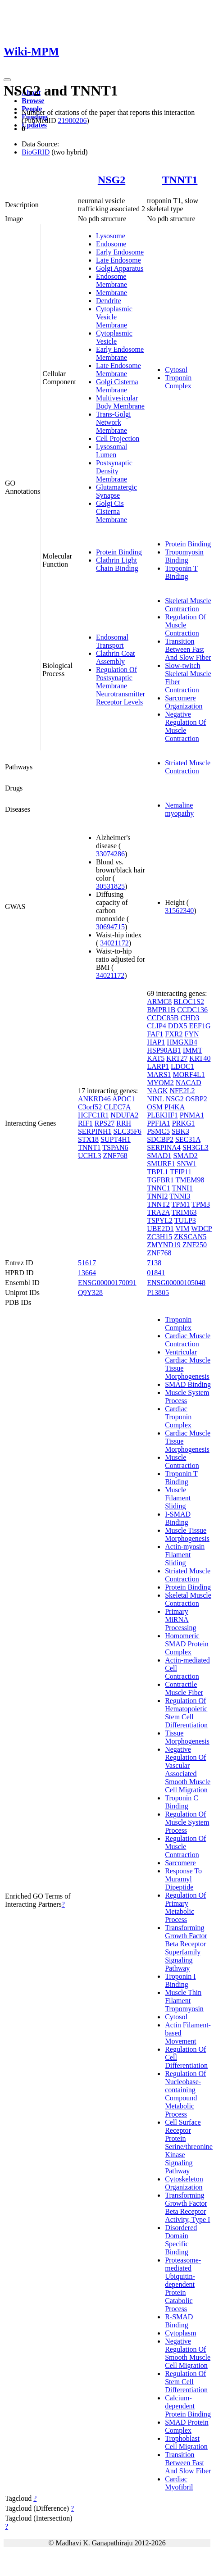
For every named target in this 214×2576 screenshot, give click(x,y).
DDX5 (177, 1026)
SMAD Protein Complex (186, 2426)
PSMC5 (158, 1131)
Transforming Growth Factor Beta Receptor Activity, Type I (187, 2207)
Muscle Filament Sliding (178, 1498)
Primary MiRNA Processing (180, 1619)
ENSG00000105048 (176, 1282)
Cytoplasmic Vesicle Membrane (114, 317)
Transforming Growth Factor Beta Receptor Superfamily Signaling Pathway (186, 1948)
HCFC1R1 (93, 1115)
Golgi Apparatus (119, 268)
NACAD (188, 1082)
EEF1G (200, 1026)
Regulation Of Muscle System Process (187, 1822)
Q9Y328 (90, 1292)
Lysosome (110, 236)
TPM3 (200, 1204)
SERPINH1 (95, 1131)
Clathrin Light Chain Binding (117, 564)
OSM (155, 1107)
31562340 (179, 910)
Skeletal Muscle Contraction (188, 605)
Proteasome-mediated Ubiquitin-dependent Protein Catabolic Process (183, 2284)
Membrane (111, 292)
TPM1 (181, 1204)
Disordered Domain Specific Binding (181, 2240)
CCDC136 (192, 1009)
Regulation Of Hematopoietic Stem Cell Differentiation (186, 1713)
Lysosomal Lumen (111, 451)
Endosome (111, 244)
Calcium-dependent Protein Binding (188, 2406)
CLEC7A (117, 1107)
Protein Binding (119, 552)
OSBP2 (196, 1099)
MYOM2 (160, 1082)
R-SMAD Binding (179, 2321)
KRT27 (176, 1058)
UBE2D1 (160, 1228)
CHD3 (189, 1018)
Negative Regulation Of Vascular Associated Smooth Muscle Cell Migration (187, 1769)
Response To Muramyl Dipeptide (183, 1879)
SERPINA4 (164, 1147)
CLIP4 (156, 1026)
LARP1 (158, 1066)
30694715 (110, 927)
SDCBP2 (160, 1139)
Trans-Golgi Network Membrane (113, 422)
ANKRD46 (94, 1099)
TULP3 (185, 1220)
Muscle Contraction (182, 1461)
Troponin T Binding (181, 572)
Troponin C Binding (181, 1802)
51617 (87, 1263)
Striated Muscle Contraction (187, 767)
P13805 (158, 1292)
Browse (33, 100)
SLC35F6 (127, 1131)
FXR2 (173, 1034)
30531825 (110, 886)
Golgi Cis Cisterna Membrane (111, 511)
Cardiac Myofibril (179, 2483)
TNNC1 (158, 1188)
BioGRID (36, 152)
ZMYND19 (164, 1245)
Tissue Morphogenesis (187, 1737)
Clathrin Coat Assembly (115, 657)
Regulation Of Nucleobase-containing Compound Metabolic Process (185, 2094)
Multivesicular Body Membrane (120, 402)
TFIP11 (180, 1172)
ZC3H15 (159, 1236)
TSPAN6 (115, 1147)
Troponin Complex (178, 382)
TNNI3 (179, 1196)
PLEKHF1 (162, 1115)
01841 (156, 1273)
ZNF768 (115, 1155)
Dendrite (108, 300)
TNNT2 (158, 1204)
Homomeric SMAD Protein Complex (186, 1644)
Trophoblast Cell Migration (186, 2442)
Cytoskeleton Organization (184, 2183)
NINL (155, 1099)
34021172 (114, 943)
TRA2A (158, 1212)
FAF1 (155, 1034)
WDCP (201, 1228)
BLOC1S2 (188, 1001)
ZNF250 (194, 1245)
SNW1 (186, 1164)
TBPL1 (157, 1172)
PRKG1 (183, 1123)
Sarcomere (180, 1863)
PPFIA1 (158, 1123)
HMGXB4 (182, 1042)
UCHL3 (89, 1155)
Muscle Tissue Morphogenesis (187, 1534)
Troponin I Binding (180, 1980)
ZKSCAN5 (190, 1236)
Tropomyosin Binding (184, 556)
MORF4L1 (189, 1074)
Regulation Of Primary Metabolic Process (185, 1907)
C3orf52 (90, 1107)
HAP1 (156, 1042)
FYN (191, 1034)
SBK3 (180, 1131)
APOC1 (123, 1099)
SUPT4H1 (115, 1139)
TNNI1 (182, 1188)
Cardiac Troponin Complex (178, 1417)
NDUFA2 (124, 1115)
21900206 (72, 120)
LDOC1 (182, 1066)
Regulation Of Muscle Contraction (185, 625)
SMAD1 (159, 1155)
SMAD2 (185, 1155)
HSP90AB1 (164, 1050)
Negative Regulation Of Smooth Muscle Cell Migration (187, 2353)
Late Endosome (118, 260)
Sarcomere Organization (183, 702)
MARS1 (159, 1074)
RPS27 (104, 1123)
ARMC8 (159, 1001)
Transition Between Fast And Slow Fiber (188, 649)
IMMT (192, 1050)
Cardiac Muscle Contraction (187, 1340)
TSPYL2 (160, 1220)
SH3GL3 (195, 1147)
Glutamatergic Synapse (116, 491)
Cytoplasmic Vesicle (114, 337)
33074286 (110, 854)
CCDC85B (162, 1018)
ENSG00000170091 (107, 1282)
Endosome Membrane (111, 280)
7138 (154, 1263)
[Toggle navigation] (7, 79)
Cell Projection (117, 438)
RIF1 (85, 1123)
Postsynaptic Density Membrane (114, 471)
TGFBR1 (160, 1180)
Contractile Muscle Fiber (184, 1688)
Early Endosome (120, 252)
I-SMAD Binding (178, 1518)
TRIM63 (184, 1212)
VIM (182, 1228)
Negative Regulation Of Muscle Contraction (185, 726)
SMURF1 (161, 1164)
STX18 (88, 1139)
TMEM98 (189, 1180)
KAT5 (155, 1058)
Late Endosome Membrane (118, 369)
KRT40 (199, 1058)
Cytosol (176, 369)
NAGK (157, 1091)
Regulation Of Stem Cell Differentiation (186, 2382)
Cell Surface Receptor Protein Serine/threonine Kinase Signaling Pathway (189, 2146)
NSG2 (111, 180)
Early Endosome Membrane (120, 353)
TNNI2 (157, 1196)
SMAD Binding (188, 1384)
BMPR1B (161, 1009)
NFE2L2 (182, 1091)
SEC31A (187, 1139)
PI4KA (174, 1107)
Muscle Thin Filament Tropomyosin (184, 2001)
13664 (87, 1273)
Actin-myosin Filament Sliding (185, 1555)
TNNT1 (180, 180)
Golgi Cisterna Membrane (117, 386)
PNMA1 (192, 1115)
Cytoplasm (180, 2333)
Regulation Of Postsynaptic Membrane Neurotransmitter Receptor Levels (120, 686)
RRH (123, 1123)
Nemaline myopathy (179, 809)
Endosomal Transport (112, 641)
